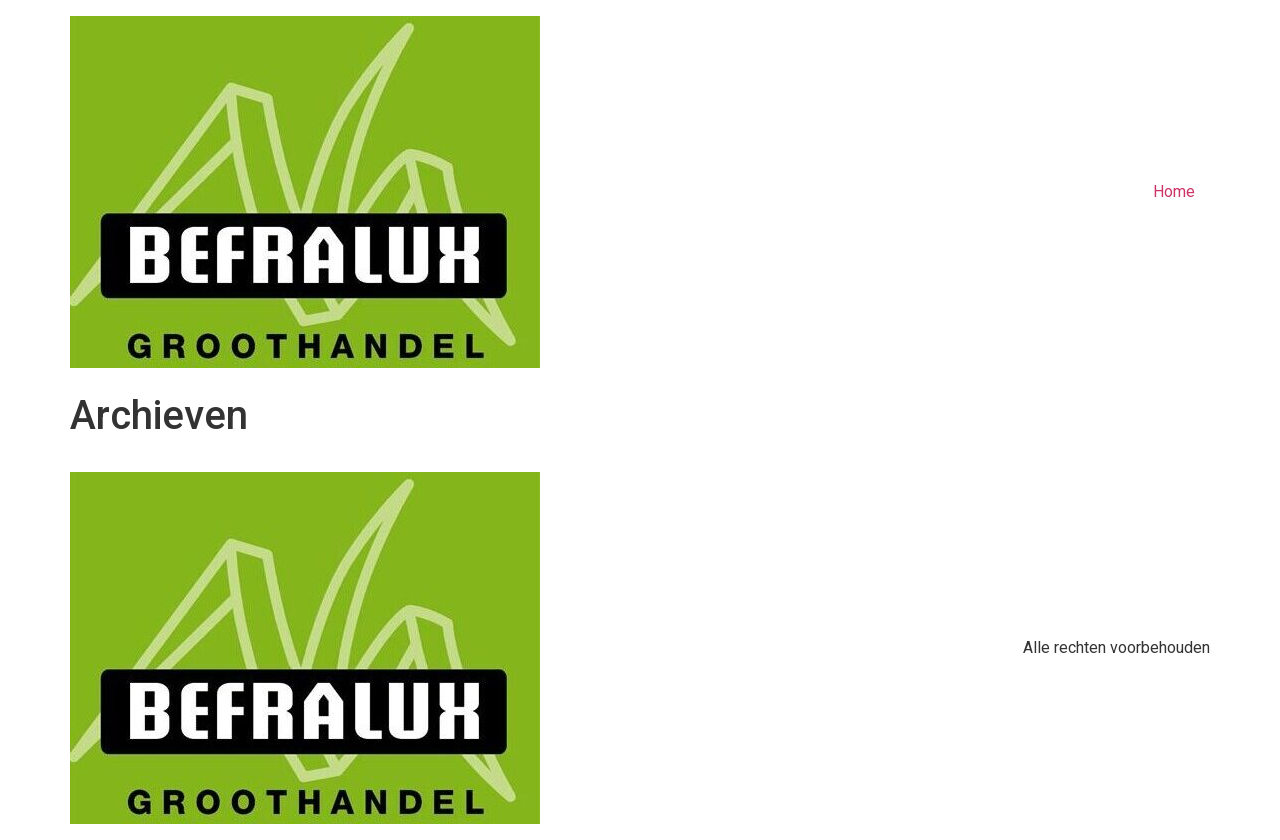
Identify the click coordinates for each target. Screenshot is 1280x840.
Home (1174, 191)
